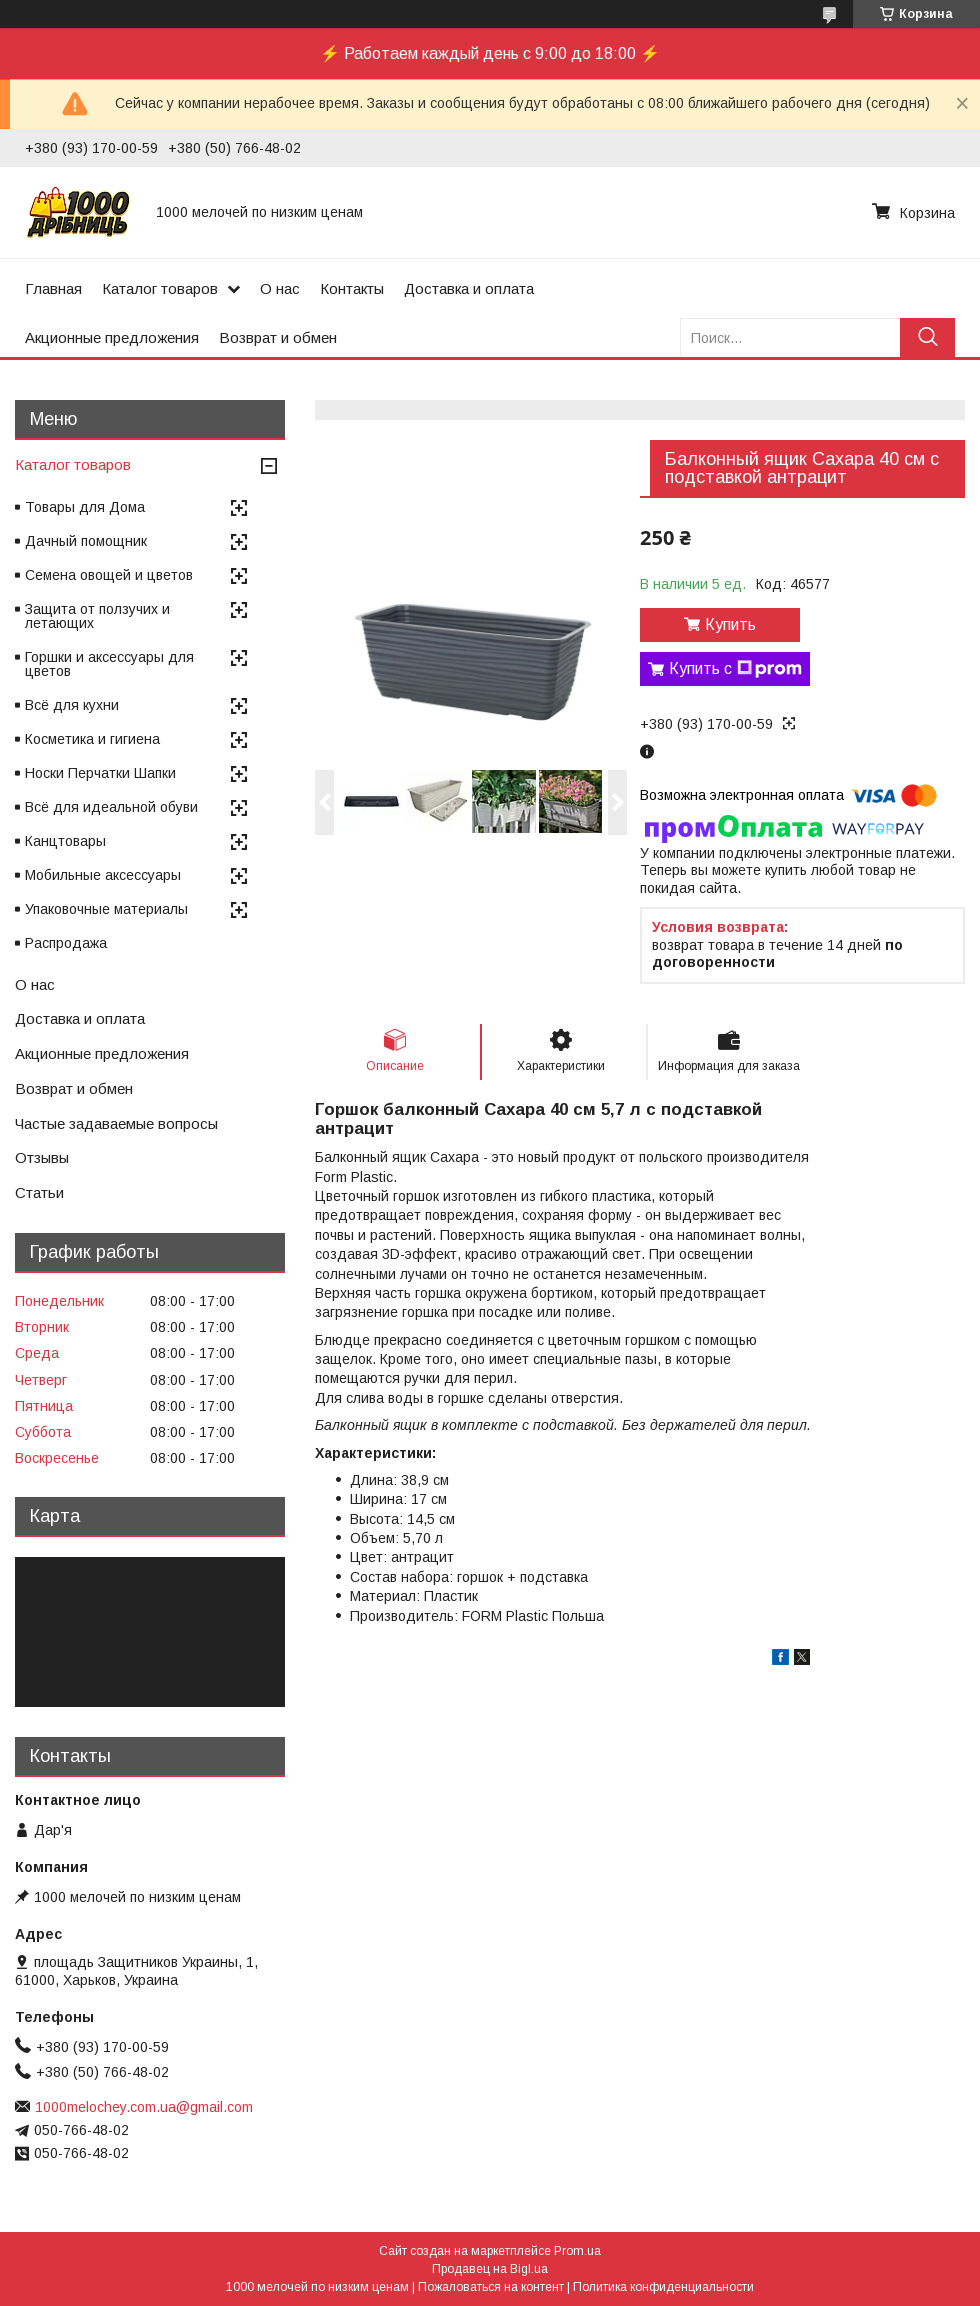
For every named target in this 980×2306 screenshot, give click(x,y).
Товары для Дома (85, 507)
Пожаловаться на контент (491, 2287)
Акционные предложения (112, 337)
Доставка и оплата (469, 288)
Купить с (735, 669)
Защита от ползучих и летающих (97, 616)
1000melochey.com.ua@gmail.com (144, 2107)
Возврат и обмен (278, 337)
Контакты (352, 288)
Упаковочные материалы (106, 909)
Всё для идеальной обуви (111, 807)
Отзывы (42, 1157)
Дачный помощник (86, 541)
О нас (280, 288)
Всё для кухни (72, 705)
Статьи (39, 1192)
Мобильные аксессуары (103, 875)
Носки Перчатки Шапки (100, 773)
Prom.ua (577, 2251)
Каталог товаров (160, 288)
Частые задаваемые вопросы (116, 1123)
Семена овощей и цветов (109, 575)
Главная (53, 288)
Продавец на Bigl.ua (490, 2269)
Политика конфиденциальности (663, 2287)
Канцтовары (65, 841)
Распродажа (66, 943)
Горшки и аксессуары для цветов (109, 664)
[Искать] (927, 337)
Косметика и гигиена (92, 739)
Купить (730, 624)
